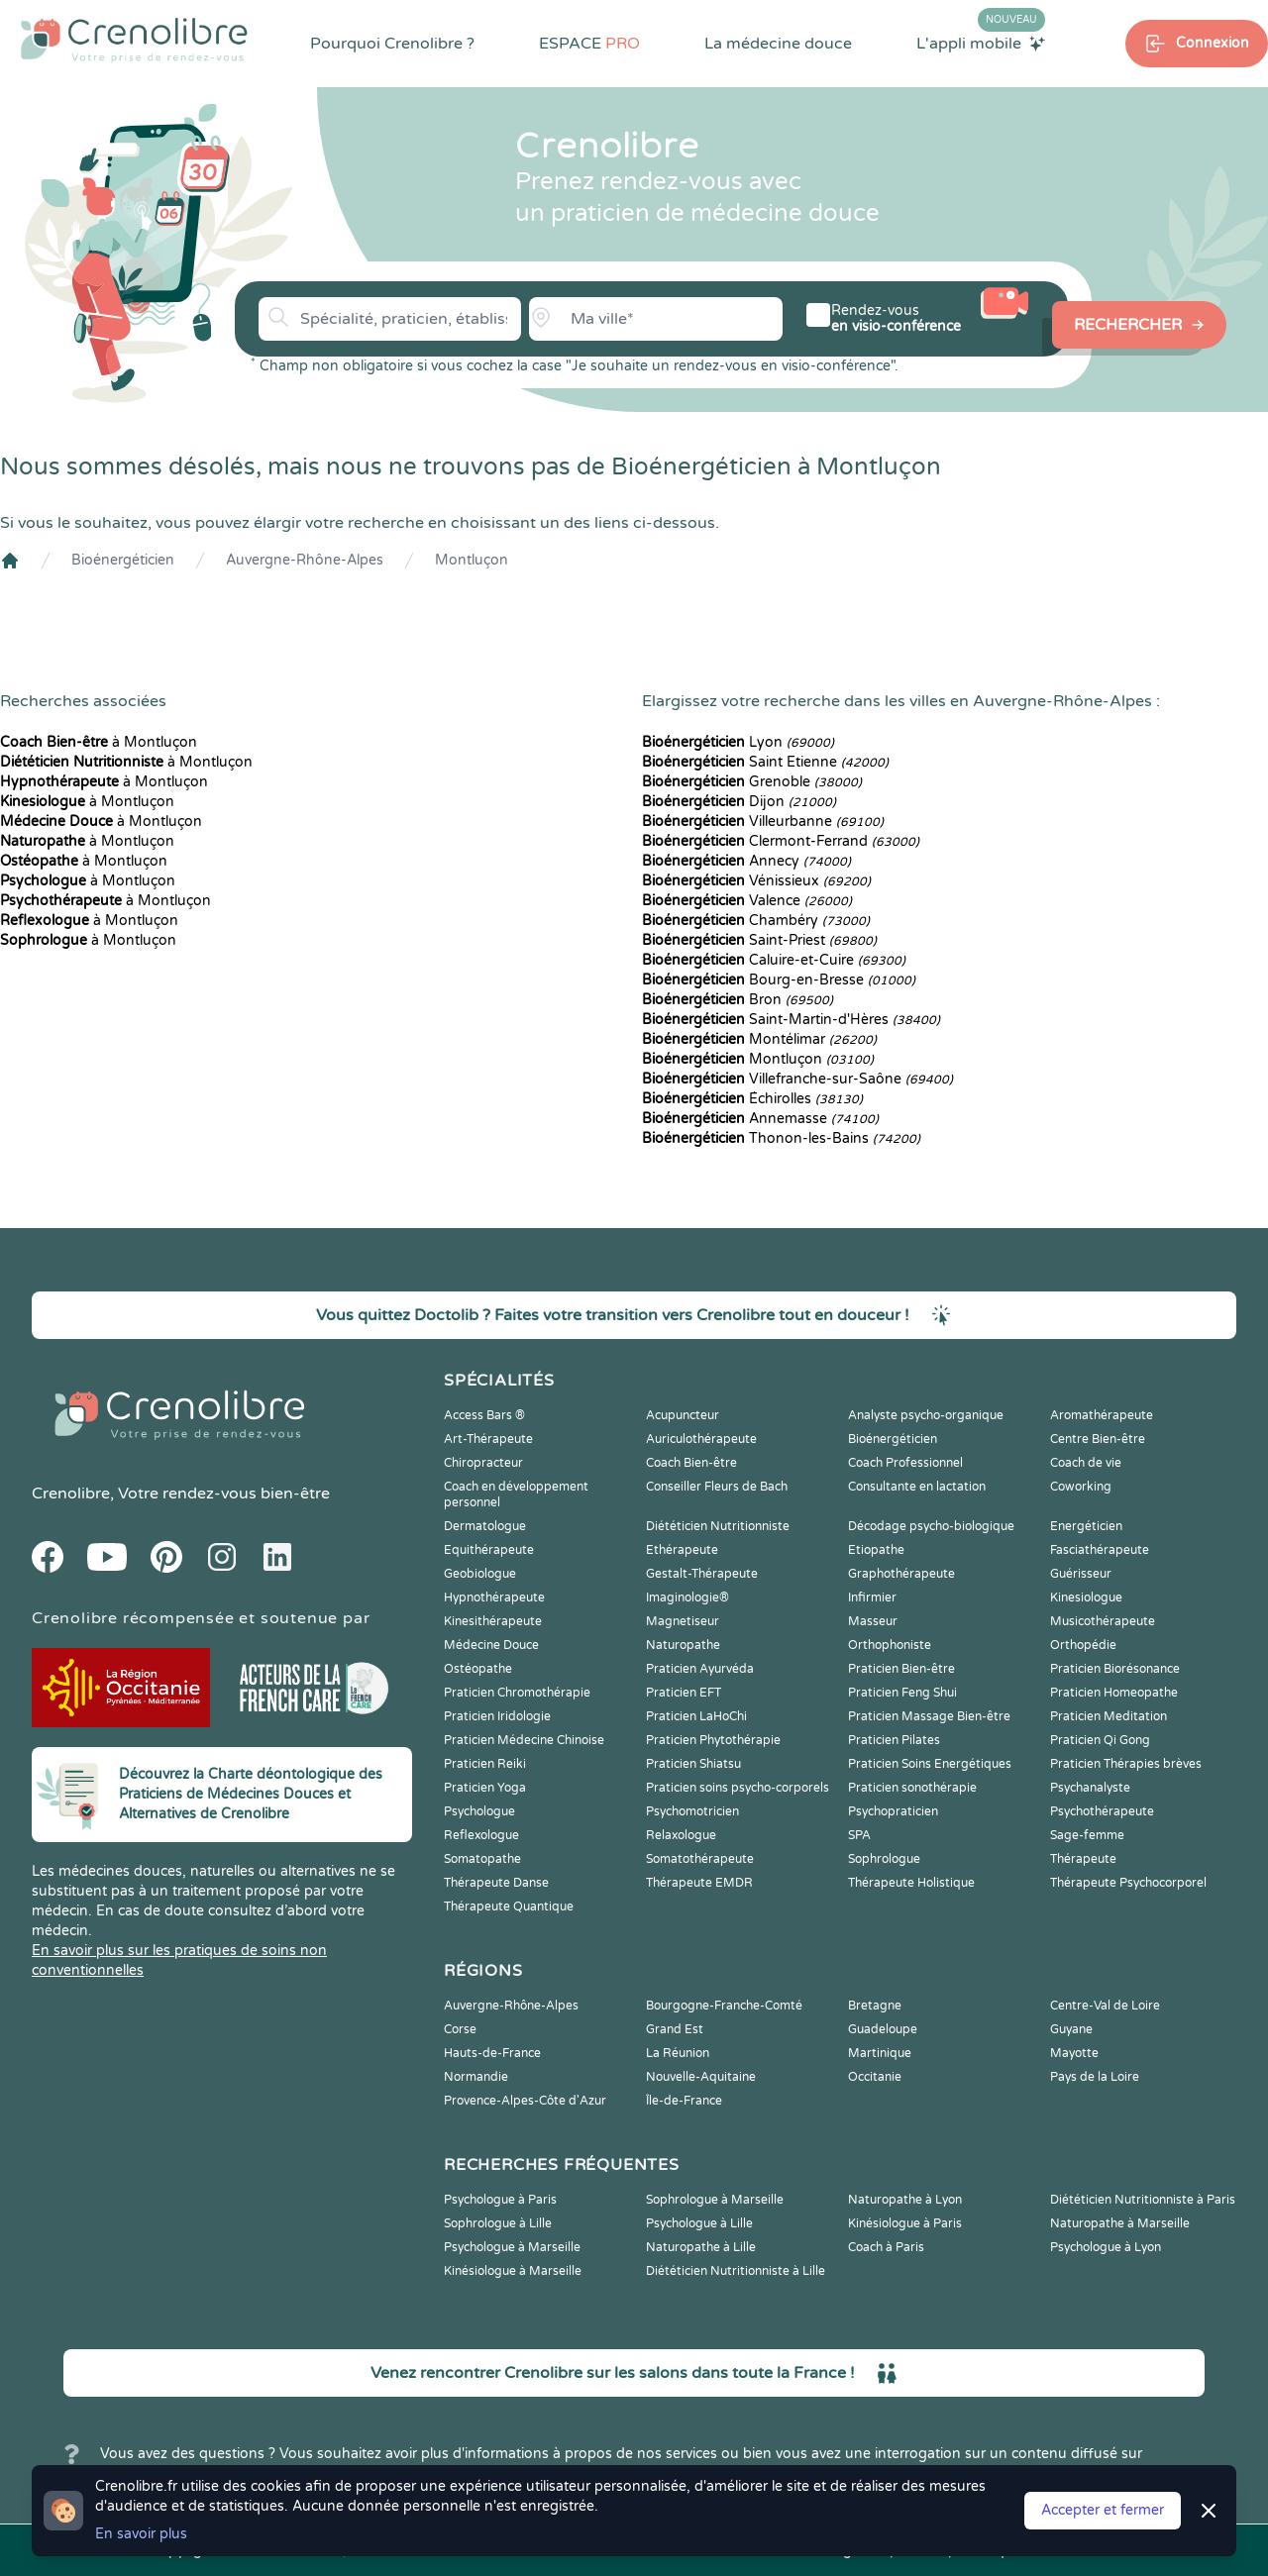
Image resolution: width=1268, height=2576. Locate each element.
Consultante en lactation (917, 1487)
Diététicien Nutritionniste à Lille (735, 2271)
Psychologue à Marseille (512, 2247)
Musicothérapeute (1102, 1621)
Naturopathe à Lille (701, 2247)
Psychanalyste (1090, 1788)
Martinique (879, 2053)
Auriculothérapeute (701, 1439)
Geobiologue (480, 1574)
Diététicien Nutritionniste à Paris (1142, 2200)
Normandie (476, 2077)
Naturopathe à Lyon (905, 2200)
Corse (460, 2029)
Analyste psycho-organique (926, 1415)
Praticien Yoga (485, 1788)
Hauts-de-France (492, 2053)
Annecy (746, 861)
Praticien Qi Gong (1100, 1740)
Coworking (1080, 1487)
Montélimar (759, 1039)
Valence (747, 900)
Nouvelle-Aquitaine (701, 2077)
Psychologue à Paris (500, 2200)
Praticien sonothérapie (912, 1788)
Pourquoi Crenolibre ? (392, 43)
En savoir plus (141, 2533)
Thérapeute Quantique (509, 1906)
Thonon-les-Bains (781, 1138)
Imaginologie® (687, 1597)
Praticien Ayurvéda (700, 1669)
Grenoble (752, 781)
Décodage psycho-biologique (931, 1526)
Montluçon (471, 560)
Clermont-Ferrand (780, 841)
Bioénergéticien (122, 560)
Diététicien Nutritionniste (718, 1526)
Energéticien (1086, 1526)
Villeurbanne (763, 821)
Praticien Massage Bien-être (929, 1716)
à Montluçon (98, 742)
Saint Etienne (765, 762)
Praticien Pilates (894, 1740)
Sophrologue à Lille (498, 2223)
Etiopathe (876, 1550)
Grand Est (674, 2029)
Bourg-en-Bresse (778, 980)
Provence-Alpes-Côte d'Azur (525, 2101)
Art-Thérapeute (488, 1439)
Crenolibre (71, 1493)
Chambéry (756, 920)
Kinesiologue (1086, 1597)
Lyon (738, 742)
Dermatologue (485, 1526)
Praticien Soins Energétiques (929, 1764)
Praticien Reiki (485, 1764)
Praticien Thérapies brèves (1126, 1764)
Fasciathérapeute (1099, 1550)
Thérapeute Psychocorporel (1128, 1883)
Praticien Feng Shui (902, 1693)
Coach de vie (1085, 1463)
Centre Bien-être (1097, 1439)
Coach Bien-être (691, 1463)
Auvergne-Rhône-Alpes (304, 560)
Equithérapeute (489, 1550)
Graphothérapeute (901, 1574)
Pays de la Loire (1094, 2077)
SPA (859, 1835)
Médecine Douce (491, 1645)
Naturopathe (683, 1645)
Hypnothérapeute (494, 1597)
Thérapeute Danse (496, 1883)
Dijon (739, 801)
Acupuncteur (682, 1415)
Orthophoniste (889, 1645)
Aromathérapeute (1101, 1415)
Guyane (1071, 2029)
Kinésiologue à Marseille (512, 2271)
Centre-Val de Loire (1105, 2005)
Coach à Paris (886, 2247)
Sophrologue (884, 1859)
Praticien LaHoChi (696, 1716)
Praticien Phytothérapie (713, 1740)
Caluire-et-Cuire (773, 960)
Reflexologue (481, 1835)
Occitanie (874, 2077)
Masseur (873, 1621)
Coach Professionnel (905, 1463)
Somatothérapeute (700, 1859)
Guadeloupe (882, 2029)
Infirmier (872, 1597)
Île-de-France (684, 2101)
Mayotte (1074, 2053)
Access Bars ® (484, 1415)
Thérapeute (1083, 1859)
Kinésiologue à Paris (905, 2223)
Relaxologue (681, 1835)
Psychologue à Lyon (1105, 2247)
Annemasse (760, 1118)
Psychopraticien (893, 1811)
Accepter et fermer (1102, 2510)
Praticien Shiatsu (693, 1764)
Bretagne (874, 2005)
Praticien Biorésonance (1115, 1669)
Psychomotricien (692, 1811)
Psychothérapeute (1102, 1811)
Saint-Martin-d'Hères (791, 1019)
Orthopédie (1083, 1645)
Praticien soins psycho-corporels (737, 1788)
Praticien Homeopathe (1114, 1693)
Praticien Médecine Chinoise (524, 1740)
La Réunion (677, 2053)
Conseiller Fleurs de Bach (717, 1487)
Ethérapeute (682, 1550)
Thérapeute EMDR (699, 1883)
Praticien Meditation (1108, 1716)
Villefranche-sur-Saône (797, 1079)
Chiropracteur (483, 1463)
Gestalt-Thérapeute (702, 1574)
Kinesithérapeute (493, 1621)
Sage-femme (1087, 1835)
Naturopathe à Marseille (1120, 2223)
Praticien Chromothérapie (517, 1693)
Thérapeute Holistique (911, 1883)
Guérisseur (1080, 1574)
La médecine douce (778, 43)
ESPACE (589, 43)
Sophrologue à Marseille (715, 2200)
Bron (737, 999)
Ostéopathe (478, 1669)
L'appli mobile (980, 42)
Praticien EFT (683, 1693)
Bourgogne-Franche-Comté (724, 2005)
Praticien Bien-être (901, 1669)
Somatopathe (482, 1859)
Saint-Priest (759, 940)
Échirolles (752, 1098)
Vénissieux (756, 881)
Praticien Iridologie (497, 1716)
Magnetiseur (682, 1621)
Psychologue (479, 1811)
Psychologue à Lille (699, 2223)
